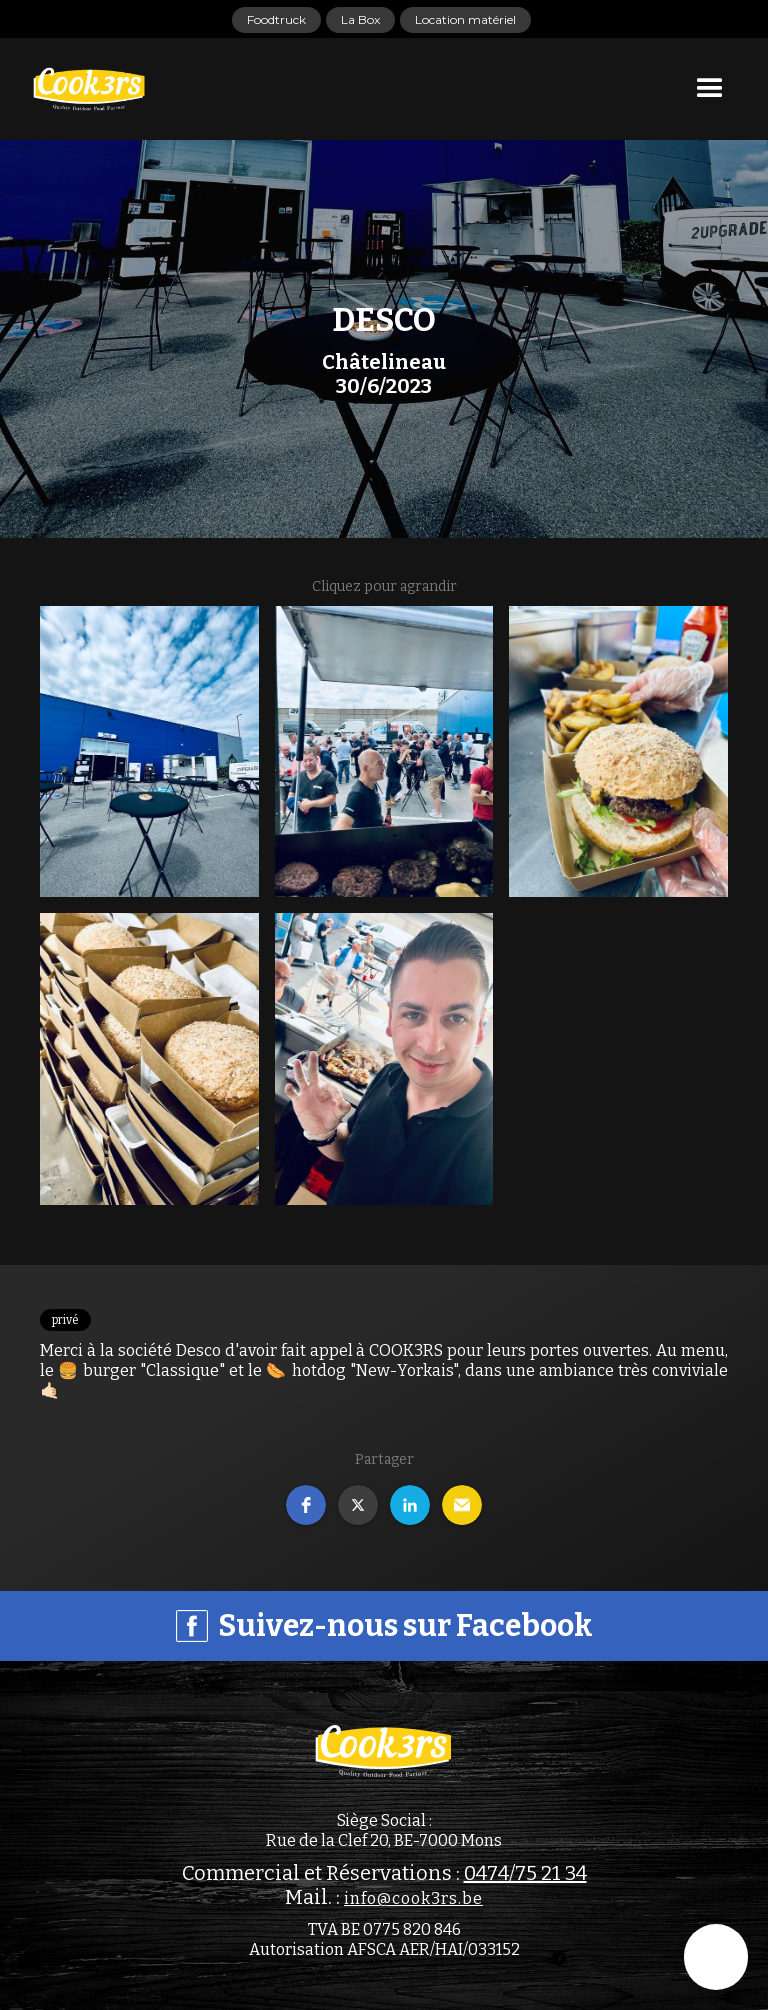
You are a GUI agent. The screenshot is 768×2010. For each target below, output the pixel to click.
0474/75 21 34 (525, 1873)
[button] (710, 89)
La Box (360, 19)
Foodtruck (276, 19)
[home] (90, 89)
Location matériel (465, 19)
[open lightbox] (149, 752)
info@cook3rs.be (413, 1898)
